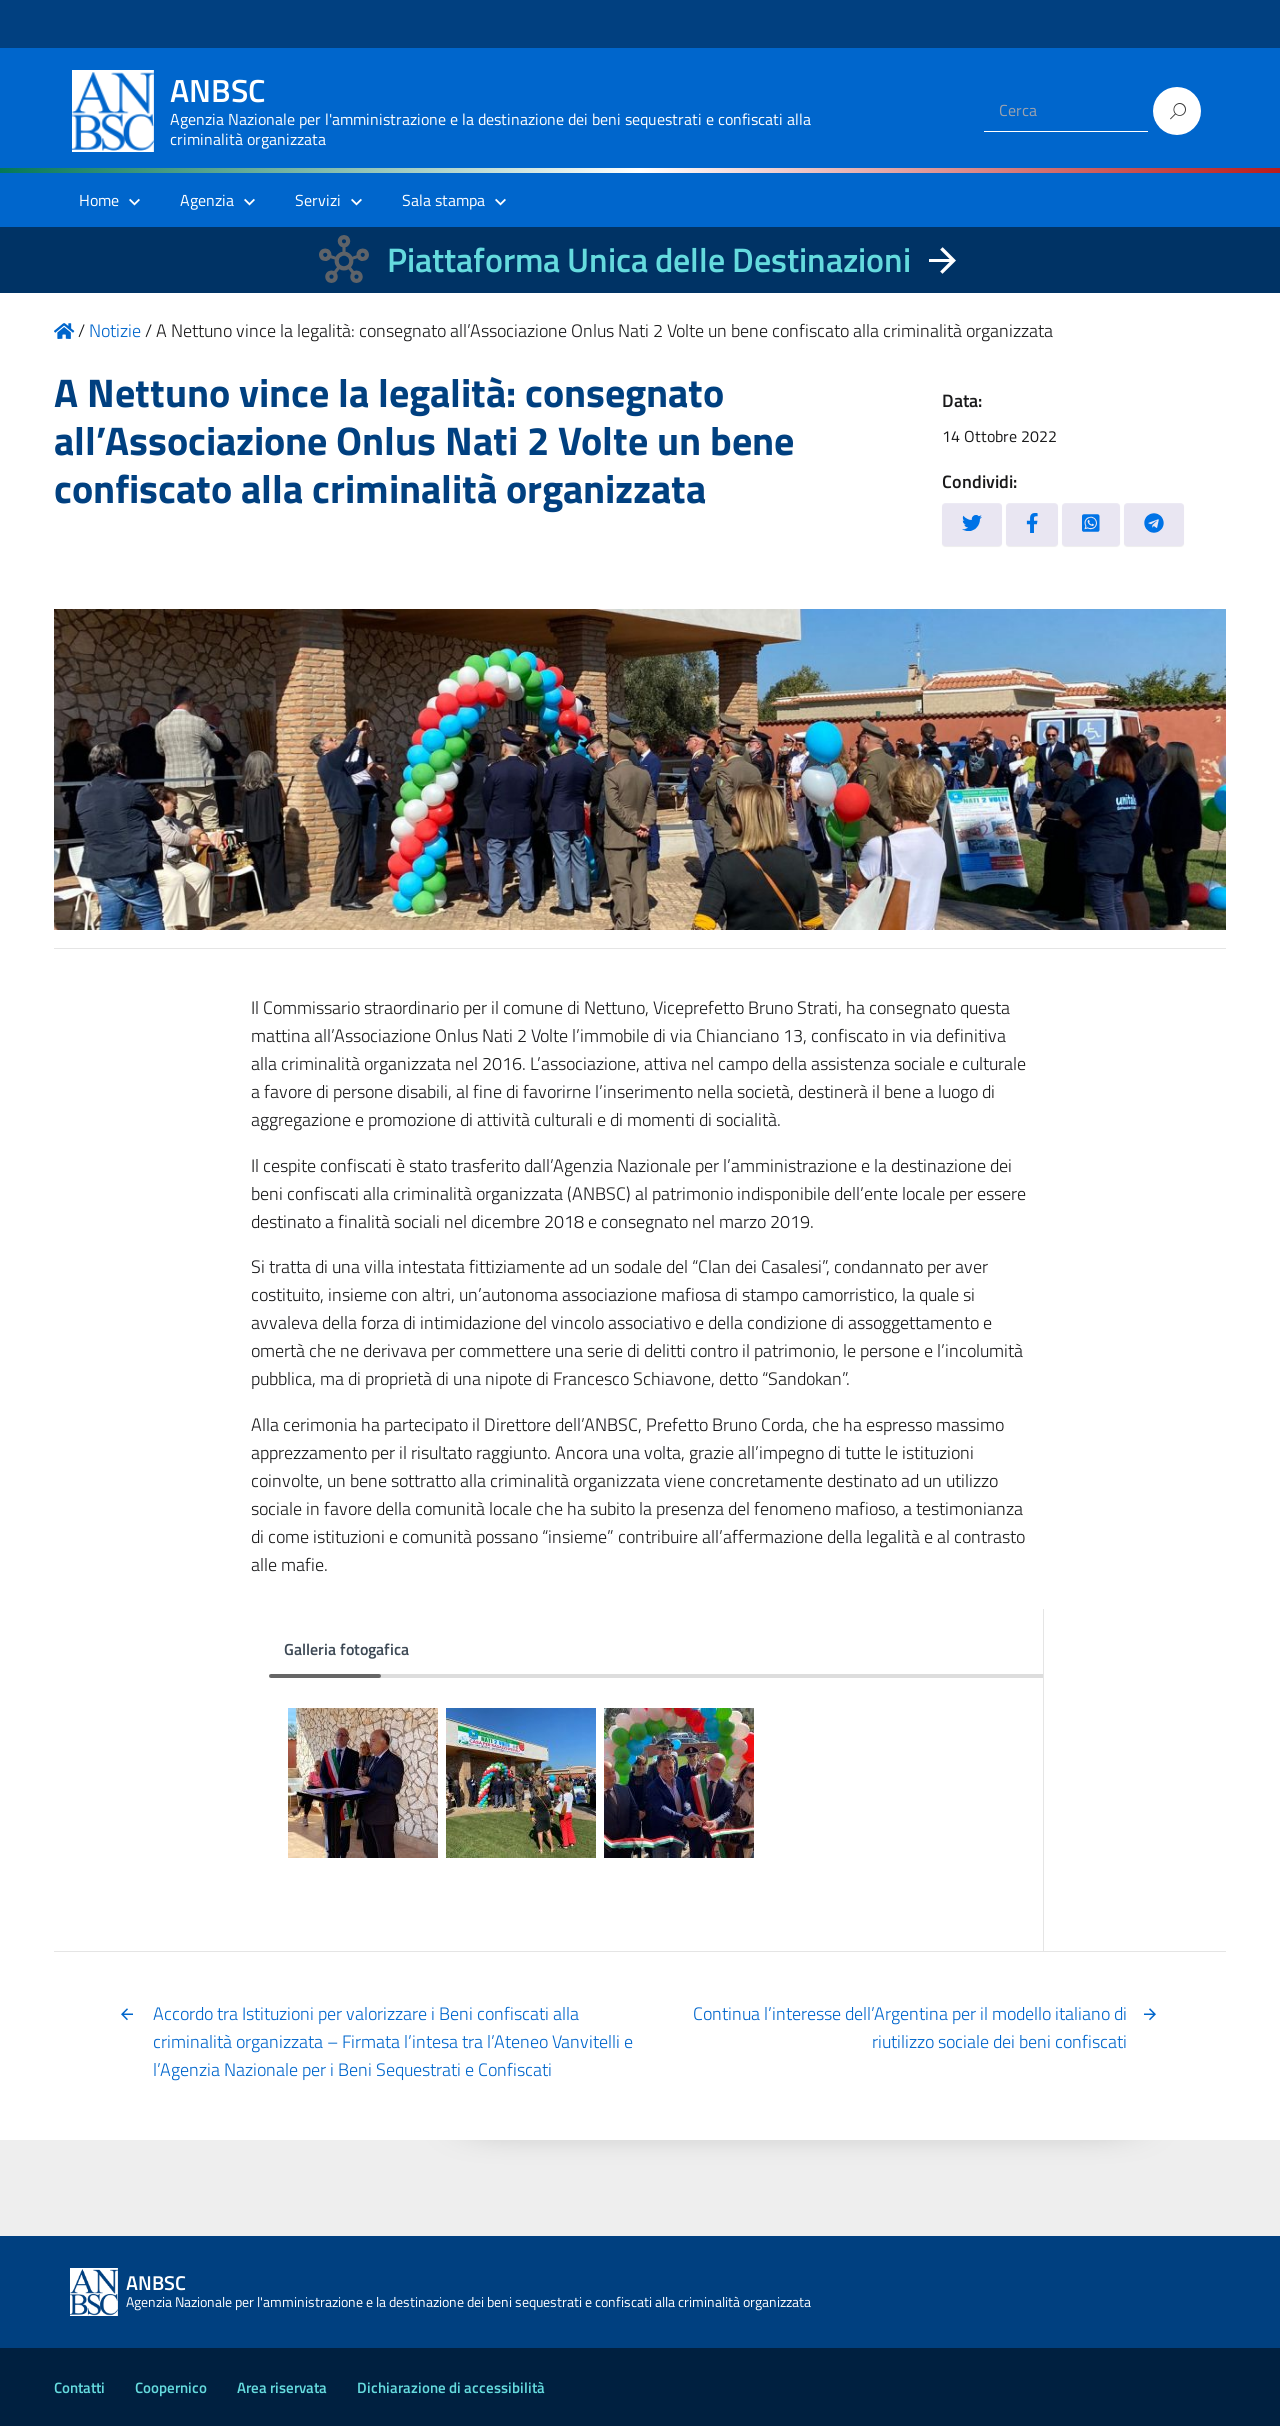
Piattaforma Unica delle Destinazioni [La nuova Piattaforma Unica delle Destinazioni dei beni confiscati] (649, 259)
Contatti (79, 2387)
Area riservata (282, 2387)
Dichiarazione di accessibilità (451, 2387)
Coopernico (171, 2387)
